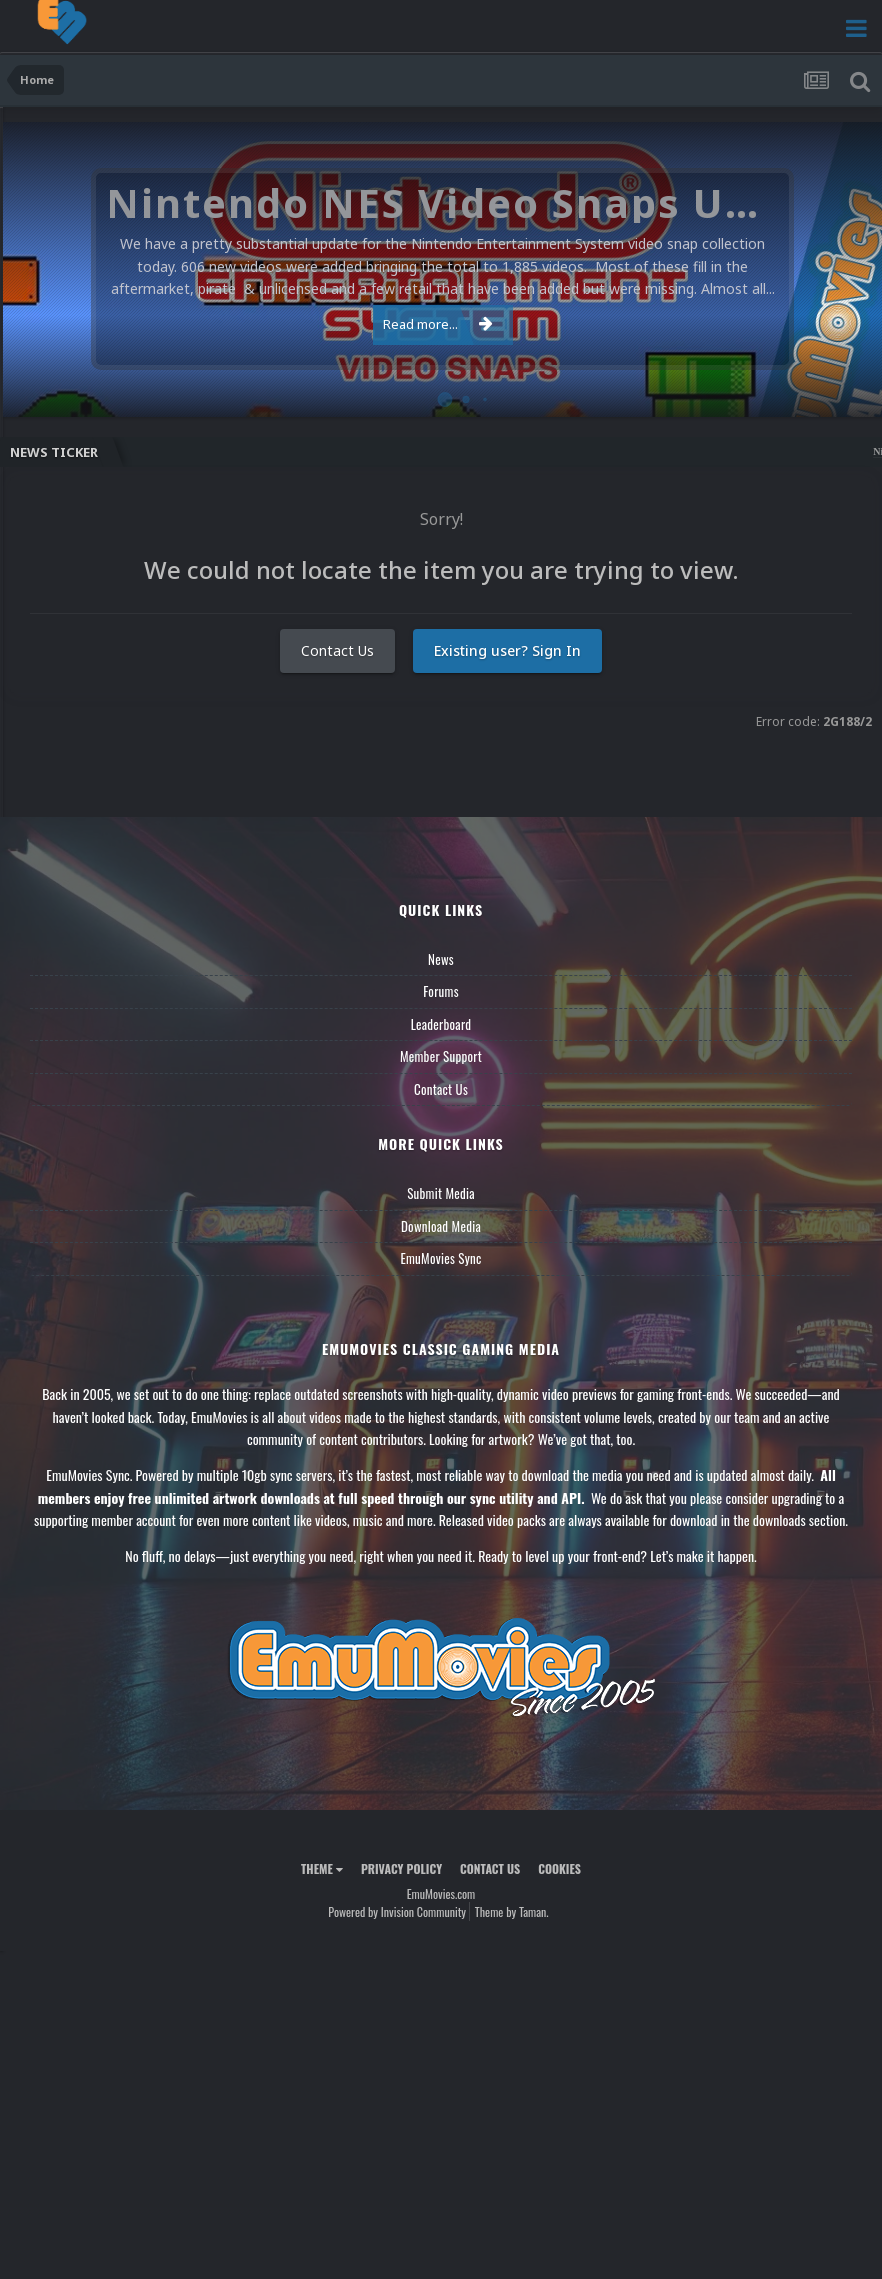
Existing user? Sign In (507, 650)
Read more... (438, 324)
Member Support (441, 1056)
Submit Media (441, 1193)
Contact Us (337, 650)
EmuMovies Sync (440, 1258)
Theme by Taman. (512, 1911)
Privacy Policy (401, 1868)
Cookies (559, 1868)
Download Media (441, 1226)
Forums (441, 991)
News (441, 959)
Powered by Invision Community (397, 1911)
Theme (322, 1868)
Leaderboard (441, 1024)
